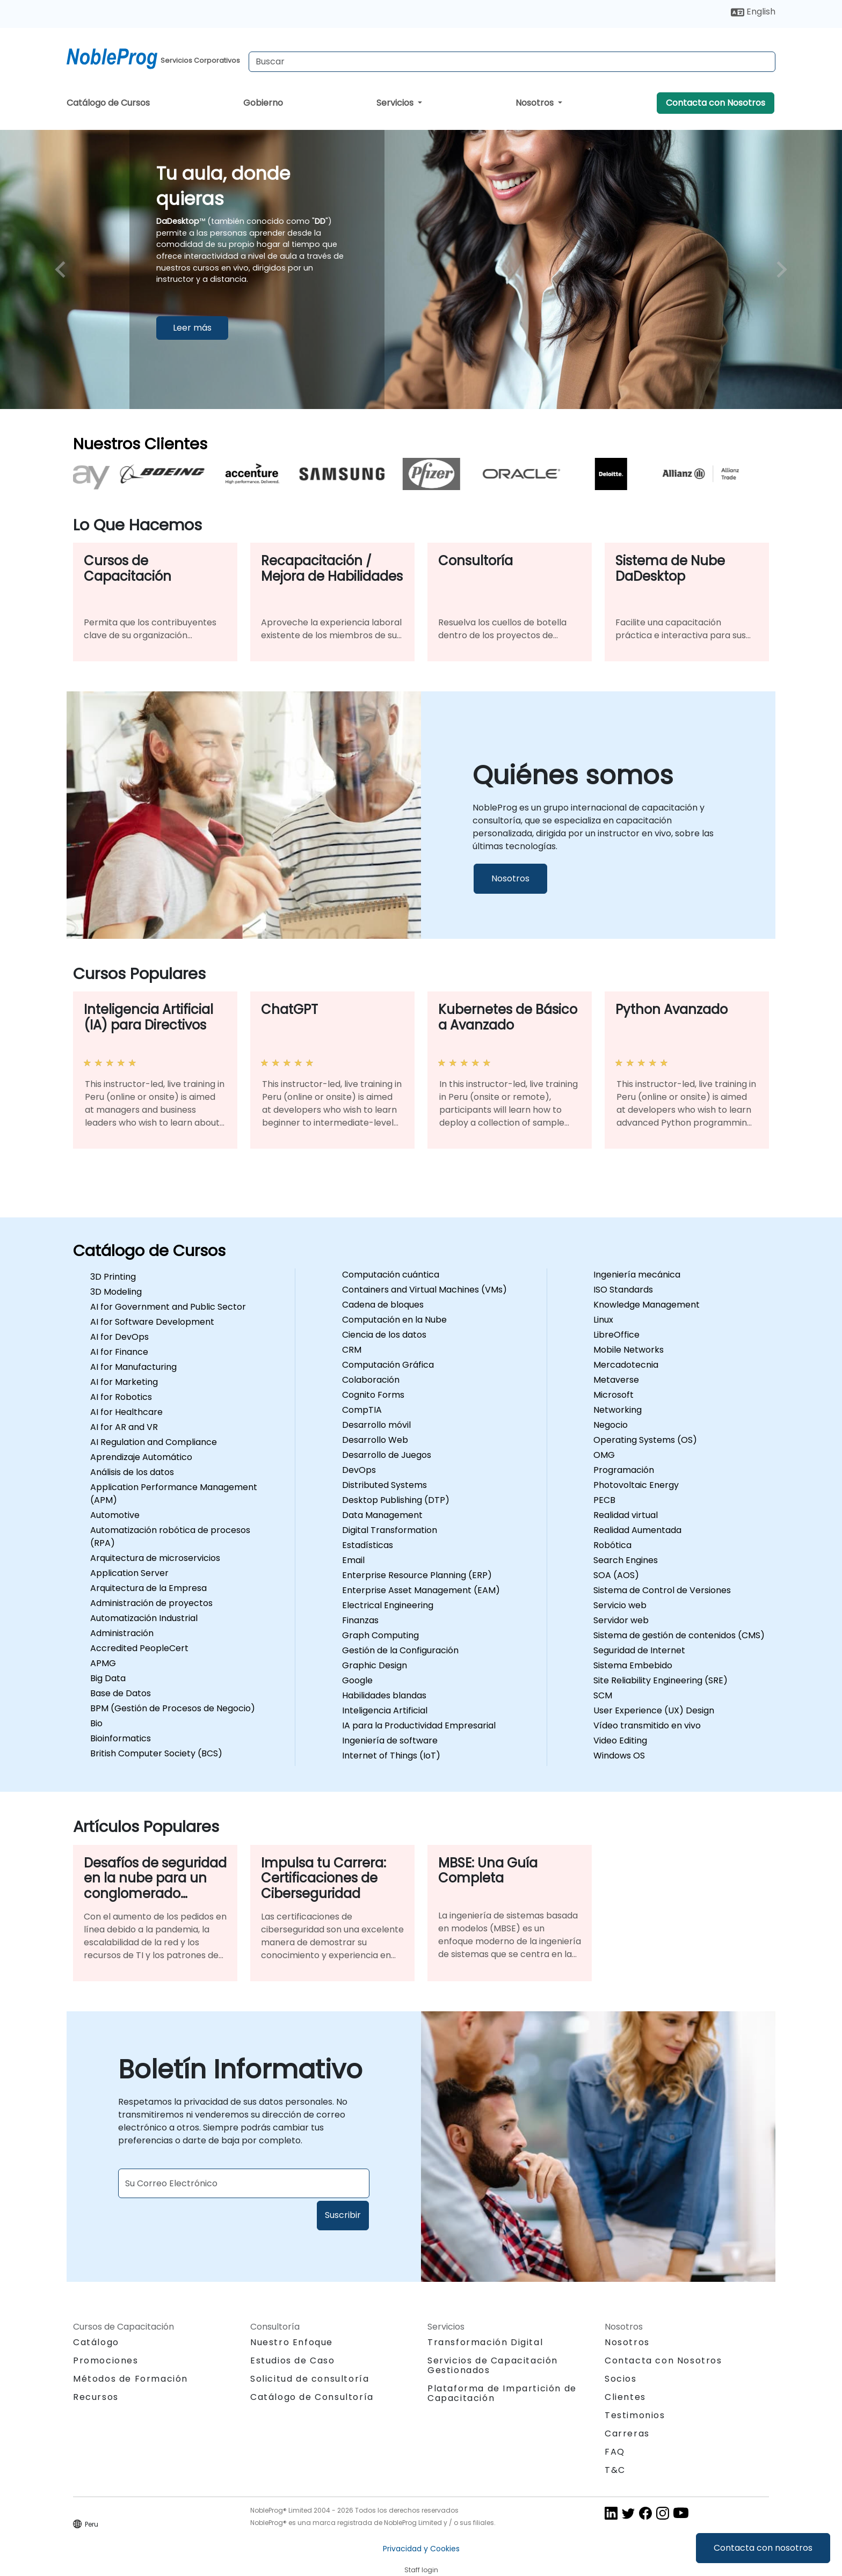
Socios (621, 2379)
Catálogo (96, 2342)
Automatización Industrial (144, 1618)
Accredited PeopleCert (139, 1648)
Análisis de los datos (132, 1472)
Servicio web (620, 1605)
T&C (615, 2470)
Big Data (108, 1678)
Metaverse (616, 1380)
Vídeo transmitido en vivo (647, 1725)
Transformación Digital (485, 2342)
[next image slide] (779, 269)
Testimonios (635, 2415)
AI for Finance (119, 1352)
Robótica (612, 1545)
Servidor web (621, 1620)
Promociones (106, 2360)
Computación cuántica (390, 1274)
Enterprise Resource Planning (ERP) (417, 1575)
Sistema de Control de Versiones (662, 1590)
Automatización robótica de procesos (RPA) (170, 1536)
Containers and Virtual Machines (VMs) (424, 1289)
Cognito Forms (373, 1395)
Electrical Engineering (387, 1605)
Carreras (627, 2433)
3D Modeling (116, 1292)
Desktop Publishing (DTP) (395, 1500)
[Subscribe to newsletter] (243, 2183)
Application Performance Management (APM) (173, 1493)
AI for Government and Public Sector (168, 1307)
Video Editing (620, 1740)
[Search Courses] (512, 62)
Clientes (625, 2397)
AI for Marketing (124, 1382)
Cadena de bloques (383, 1304)
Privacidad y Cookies (421, 2548)
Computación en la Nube (394, 1319)
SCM (602, 1695)
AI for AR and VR (124, 1427)
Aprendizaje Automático (141, 1457)
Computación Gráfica (388, 1365)
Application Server (129, 1573)
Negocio (610, 1425)
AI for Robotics (121, 1397)
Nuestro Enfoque (291, 2342)
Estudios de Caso (292, 2360)
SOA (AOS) (616, 1575)
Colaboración (371, 1380)
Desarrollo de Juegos (386, 1455)
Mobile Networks (628, 1350)
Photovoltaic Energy (636, 1485)
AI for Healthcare (126, 1412)
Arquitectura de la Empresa (148, 1588)
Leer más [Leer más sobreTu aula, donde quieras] (192, 327)
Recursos (96, 2397)
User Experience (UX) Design (653, 1710)
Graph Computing (380, 1635)
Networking (617, 1410)
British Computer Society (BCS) (156, 1753)
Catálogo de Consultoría (312, 2397)
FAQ (615, 2452)
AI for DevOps (119, 1337)
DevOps (359, 1470)
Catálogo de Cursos (108, 103)
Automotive (115, 1515)
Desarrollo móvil (376, 1425)
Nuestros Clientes (140, 444)
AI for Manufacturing (133, 1367)
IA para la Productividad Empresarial (419, 1725)
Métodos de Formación (130, 2379)
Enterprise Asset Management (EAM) (421, 1590)
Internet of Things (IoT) (391, 1755)
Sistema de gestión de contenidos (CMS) (679, 1635)
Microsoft (613, 1395)
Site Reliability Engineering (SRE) (660, 1680)
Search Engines (625, 1560)
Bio (96, 1723)
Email (353, 1560)
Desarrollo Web (375, 1440)
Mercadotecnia (625, 1365)
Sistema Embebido (632, 1665)
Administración (122, 1633)
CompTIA (362, 1410)
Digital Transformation (389, 1530)
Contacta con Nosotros (715, 103)
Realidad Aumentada (637, 1530)
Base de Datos (120, 1693)
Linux (603, 1319)
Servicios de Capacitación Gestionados (492, 2365)
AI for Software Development (152, 1322)
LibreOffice (616, 1335)
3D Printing (113, 1277)
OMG (604, 1455)
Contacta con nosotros (763, 2548)
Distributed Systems (384, 1485)
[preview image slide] (63, 269)
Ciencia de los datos (384, 1335)
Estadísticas (367, 1545)
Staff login (421, 2569)
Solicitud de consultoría (309, 2379)
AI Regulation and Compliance (153, 1442)
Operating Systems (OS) (645, 1440)
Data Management (382, 1515)
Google (357, 1680)
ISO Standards (623, 1289)
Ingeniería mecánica (636, 1274)
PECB (604, 1500)
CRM (351, 1350)
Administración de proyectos (151, 1603)
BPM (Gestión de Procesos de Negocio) (172, 1708)
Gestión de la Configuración (400, 1650)
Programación (623, 1470)
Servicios (396, 103)
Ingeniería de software (390, 1740)
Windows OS (619, 1755)
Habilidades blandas (384, 1695)
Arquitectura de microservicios (155, 1558)
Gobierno (263, 103)
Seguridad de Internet (639, 1650)
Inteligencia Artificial (384, 1710)
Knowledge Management (646, 1304)
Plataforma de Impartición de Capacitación (502, 2393)
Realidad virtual (625, 1515)
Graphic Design (374, 1665)
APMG (103, 1663)
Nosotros (536, 103)
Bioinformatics (120, 1738)
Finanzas (360, 1620)
